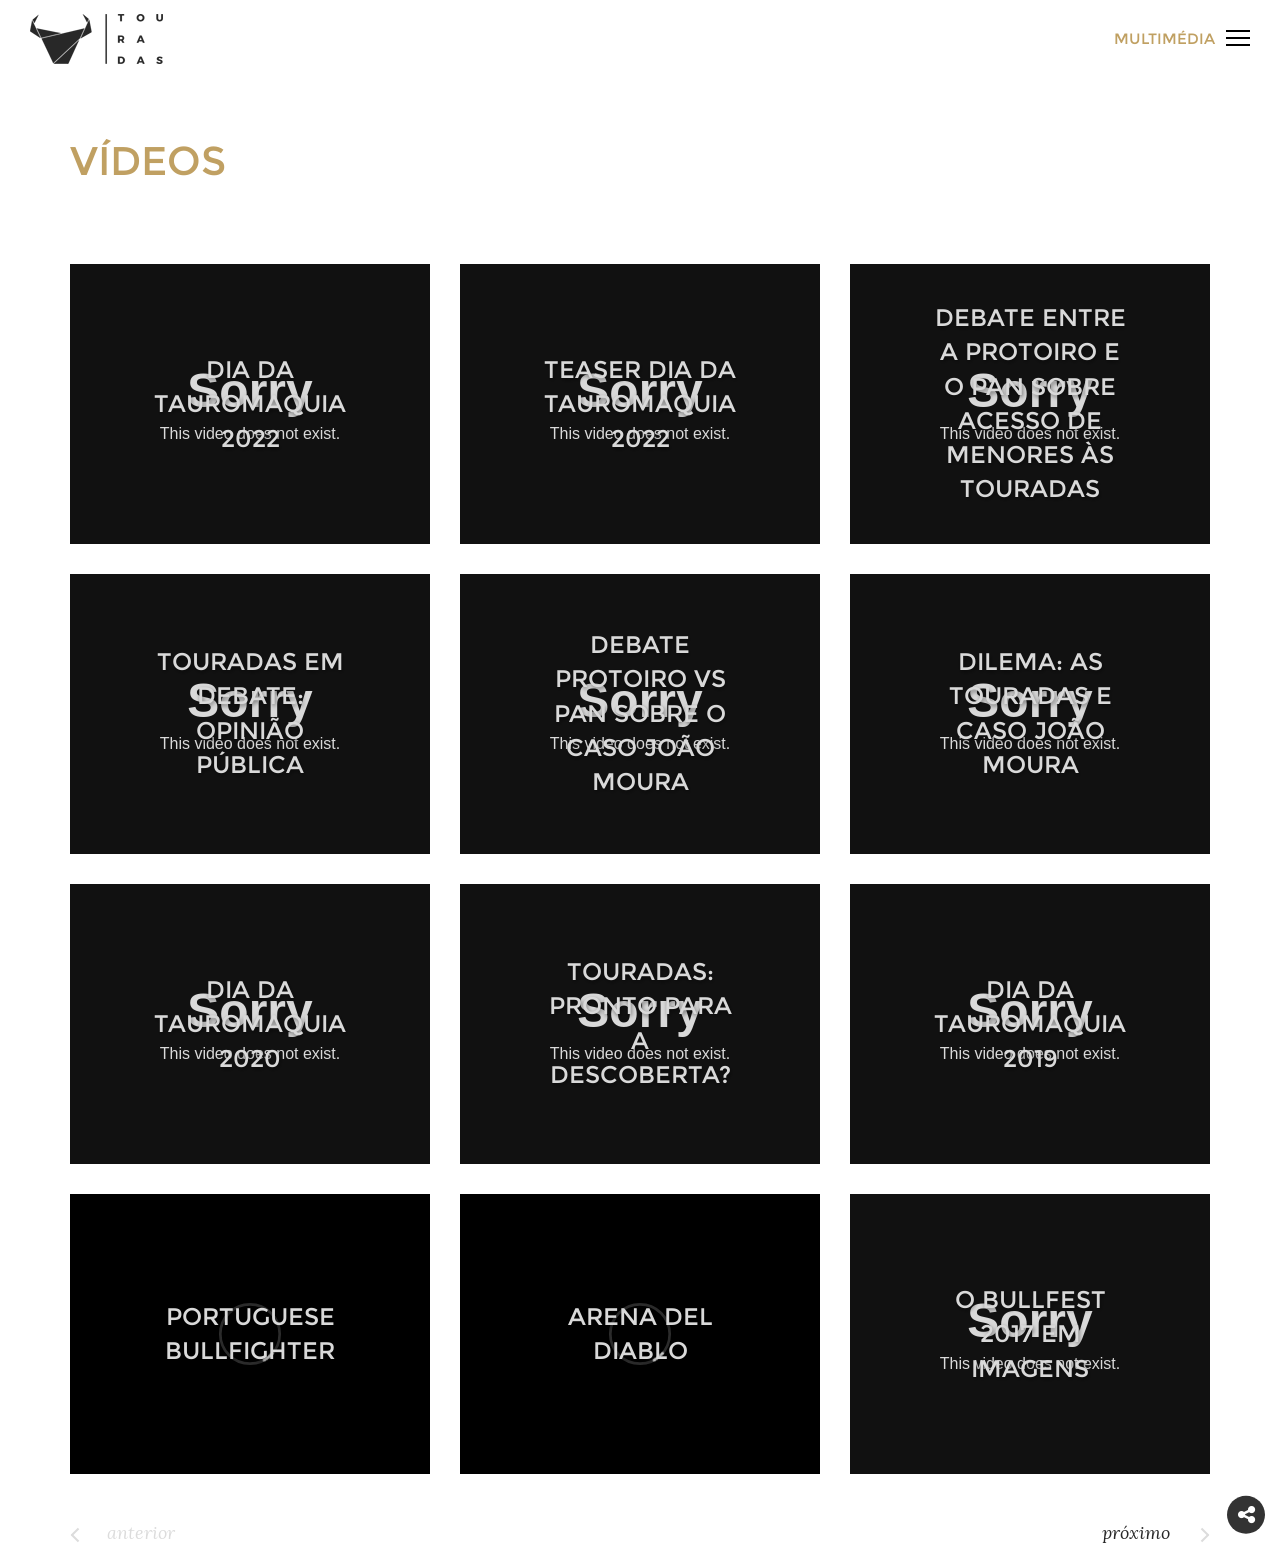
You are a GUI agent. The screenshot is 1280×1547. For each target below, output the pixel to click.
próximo (1136, 1532)
